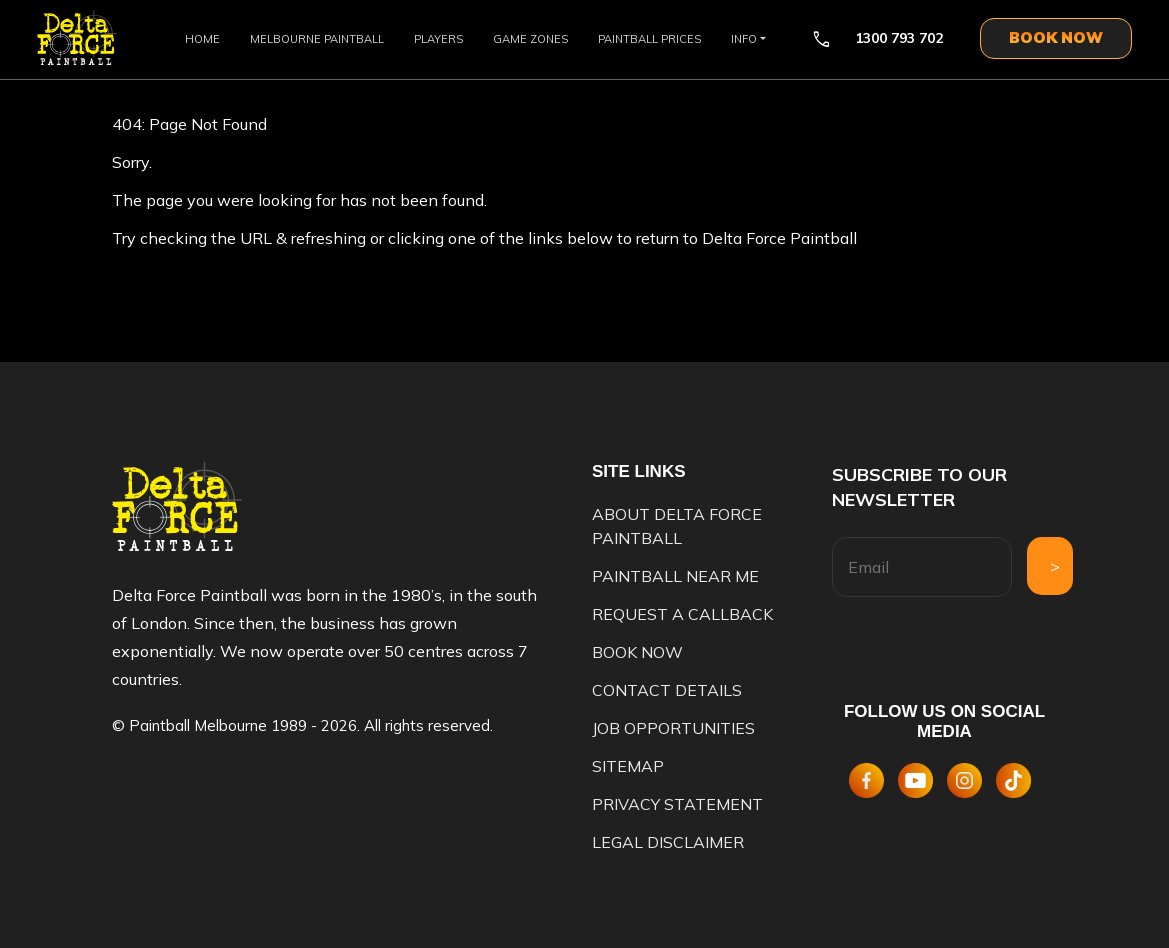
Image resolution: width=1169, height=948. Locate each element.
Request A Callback (682, 614)
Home (202, 39)
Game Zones (530, 39)
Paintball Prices (649, 39)
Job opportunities (673, 728)
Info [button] (744, 39)
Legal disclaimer (668, 842)
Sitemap (628, 766)
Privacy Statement (677, 804)
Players (438, 39)
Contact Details (667, 690)
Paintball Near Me (675, 576)
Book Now (637, 652)
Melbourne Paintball (317, 39)
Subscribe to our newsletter (919, 487)
